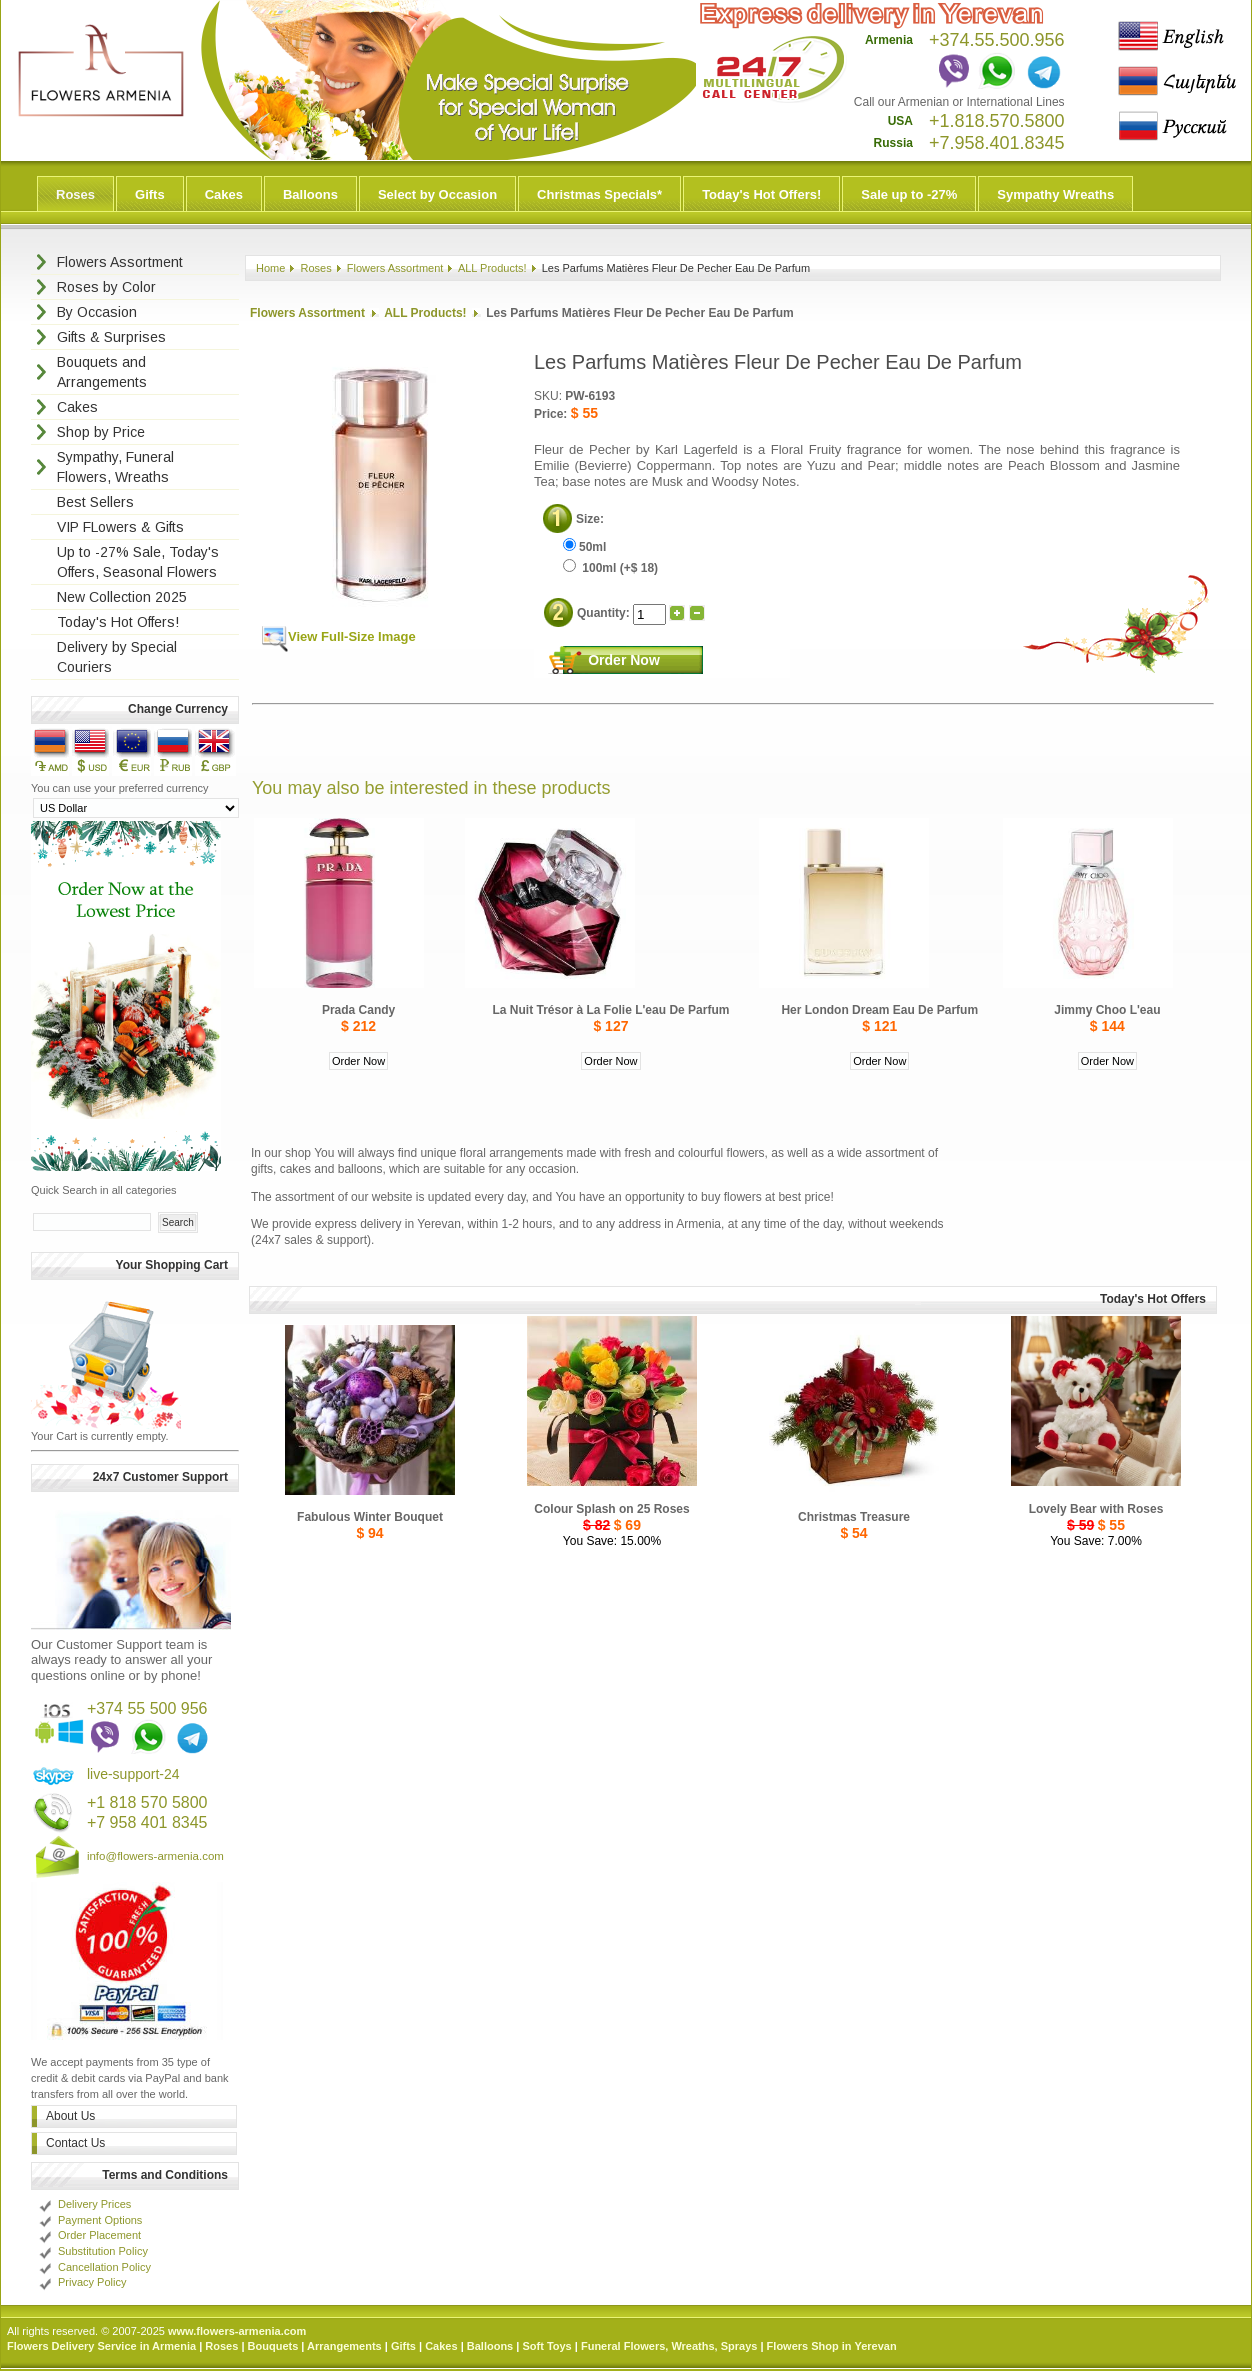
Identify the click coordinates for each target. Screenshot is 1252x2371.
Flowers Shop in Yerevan (832, 2346)
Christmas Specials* (599, 194)
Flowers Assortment (395, 268)
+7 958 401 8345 (147, 1822)
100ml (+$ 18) (610, 568)
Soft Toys (546, 2346)
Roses (75, 194)
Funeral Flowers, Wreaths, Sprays (669, 2346)
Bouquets (273, 2346)
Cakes (224, 194)
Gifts (150, 194)
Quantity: (605, 613)
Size (588, 519)
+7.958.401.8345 (997, 143)
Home (270, 268)
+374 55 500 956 (147, 1708)
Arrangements (344, 2346)
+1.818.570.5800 (997, 121)
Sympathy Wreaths (1055, 194)
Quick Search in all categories (104, 1190)
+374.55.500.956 (997, 40)
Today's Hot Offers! (761, 194)
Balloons (310, 194)
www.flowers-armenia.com (237, 2331)
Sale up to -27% (909, 194)
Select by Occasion (437, 194)
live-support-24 (133, 1774)
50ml (584, 547)
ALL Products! (492, 268)
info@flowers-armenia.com (155, 1856)
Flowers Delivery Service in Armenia (101, 2346)
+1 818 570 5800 (147, 1802)
